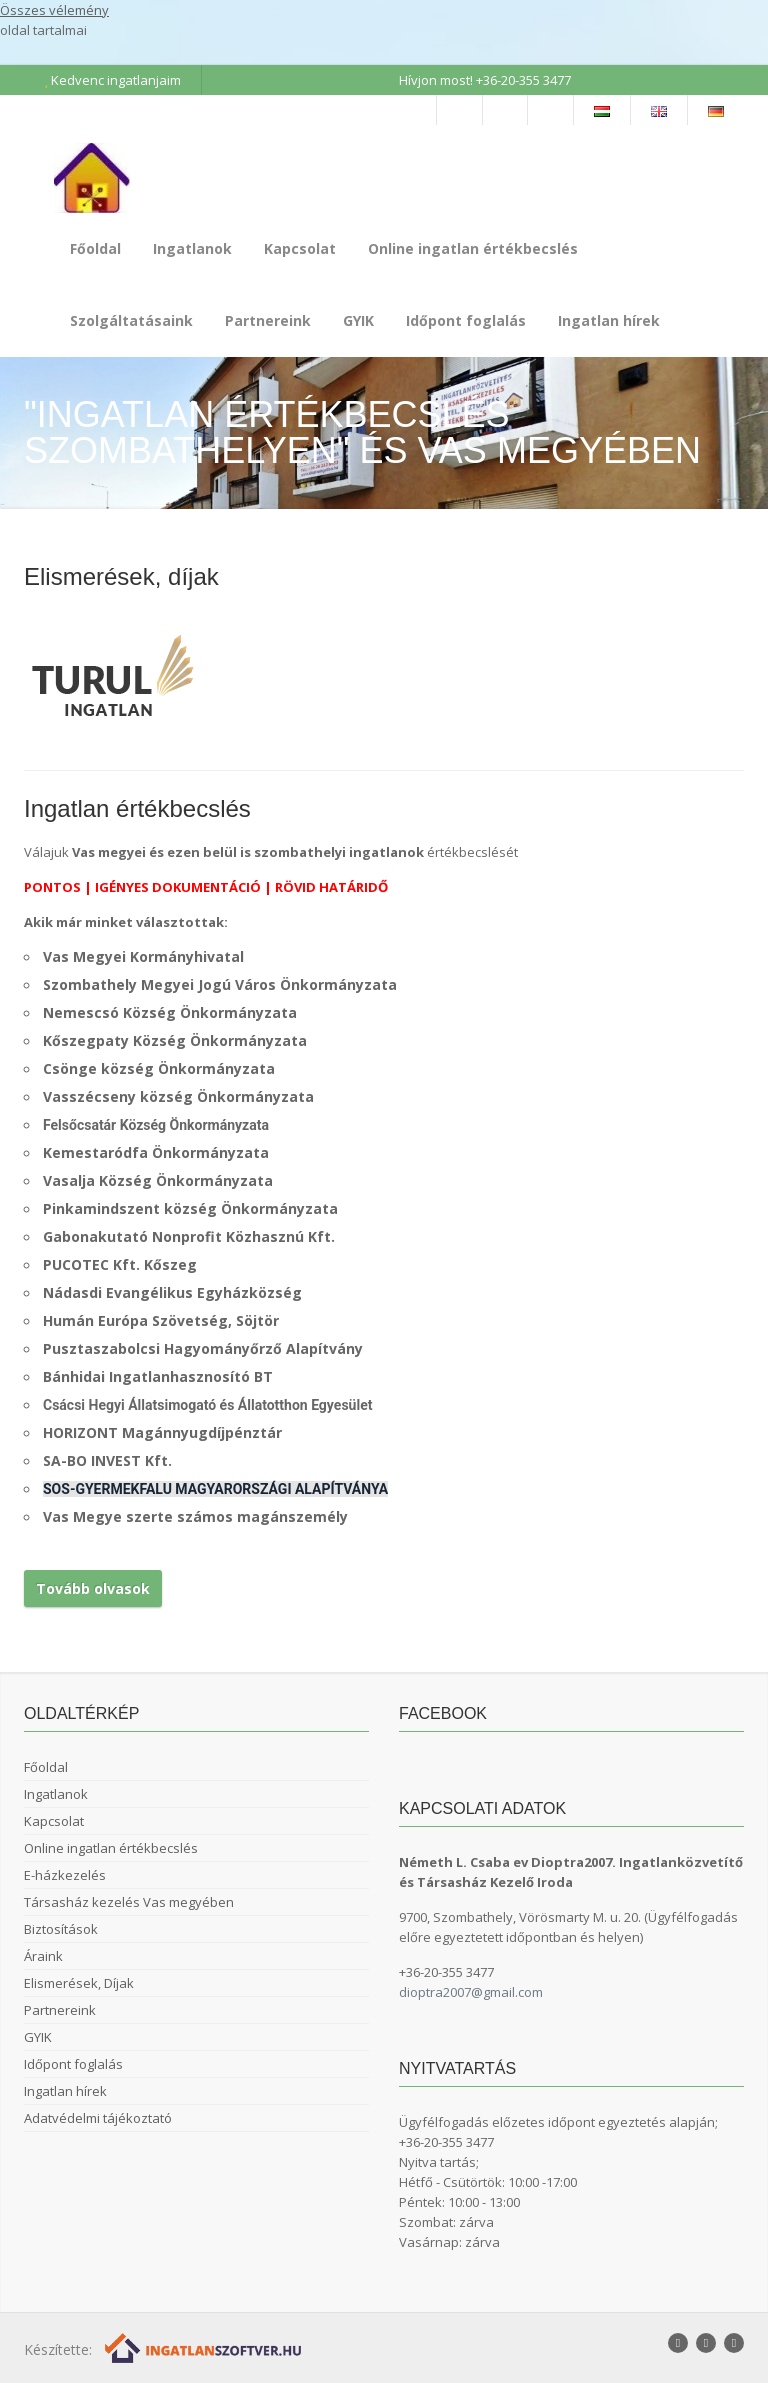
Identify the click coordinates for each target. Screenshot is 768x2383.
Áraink (43, 1956)
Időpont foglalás (466, 320)
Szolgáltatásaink (131, 320)
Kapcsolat (300, 248)
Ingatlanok (192, 248)
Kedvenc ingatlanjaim (112, 80)
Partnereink (268, 320)
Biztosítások (61, 1929)
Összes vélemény (54, 10)
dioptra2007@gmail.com (471, 1992)
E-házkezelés (65, 1875)
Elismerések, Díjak (79, 1983)
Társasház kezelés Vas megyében (129, 1902)
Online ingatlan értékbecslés (473, 248)
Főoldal (95, 248)
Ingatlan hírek (609, 320)
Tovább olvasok (93, 1588)
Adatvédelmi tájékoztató (98, 2118)
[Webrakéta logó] (204, 2347)
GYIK (358, 320)
